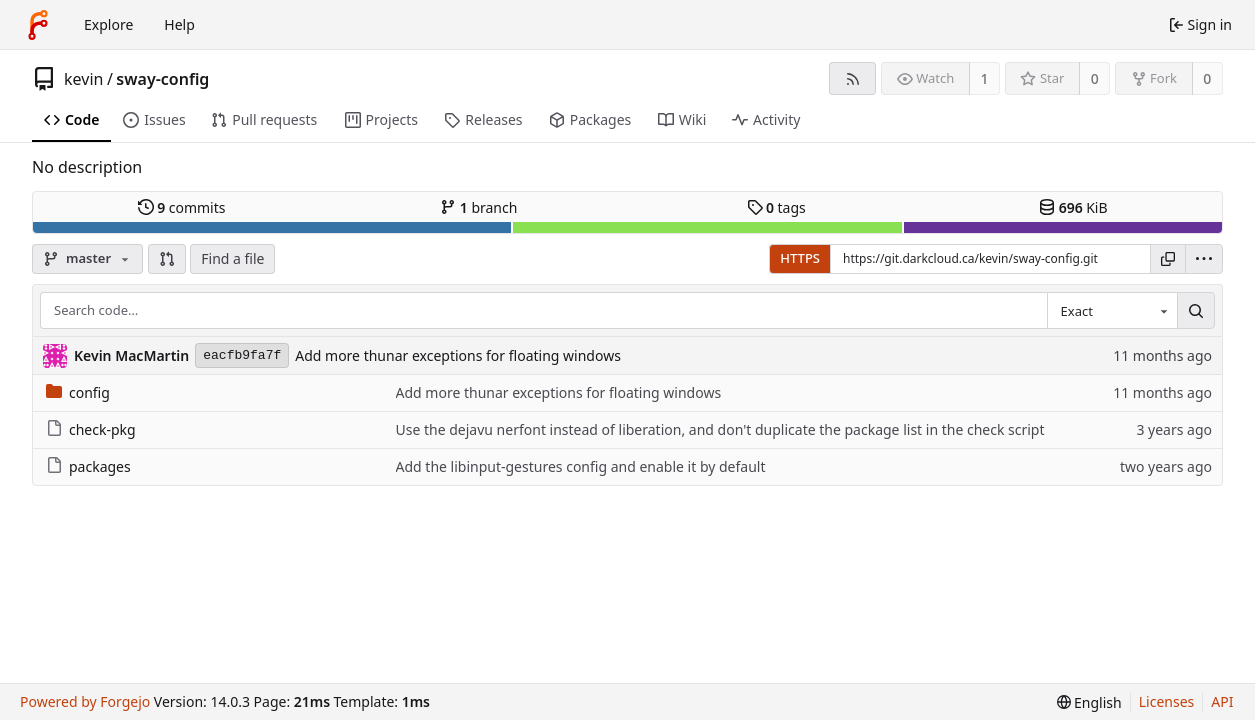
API (1222, 701)
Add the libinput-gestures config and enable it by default (581, 466)
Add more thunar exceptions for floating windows (458, 355)
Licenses (1167, 701)
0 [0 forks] (1207, 78)
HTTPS (800, 258)
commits (182, 207)
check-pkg (91, 429)
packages (88, 466)
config (78, 392)
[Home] (38, 25)
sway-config (162, 79)
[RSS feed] (852, 78)
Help (179, 24)
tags (776, 207)
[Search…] (1196, 311)
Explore (108, 24)
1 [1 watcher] (985, 78)
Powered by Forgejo (85, 701)
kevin (83, 79)
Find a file (232, 258)
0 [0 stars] (1095, 78)
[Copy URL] (1168, 259)
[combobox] (1112, 311)
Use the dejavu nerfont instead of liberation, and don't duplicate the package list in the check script (720, 429)
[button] (167, 259)
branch (478, 207)
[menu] (1204, 259)
